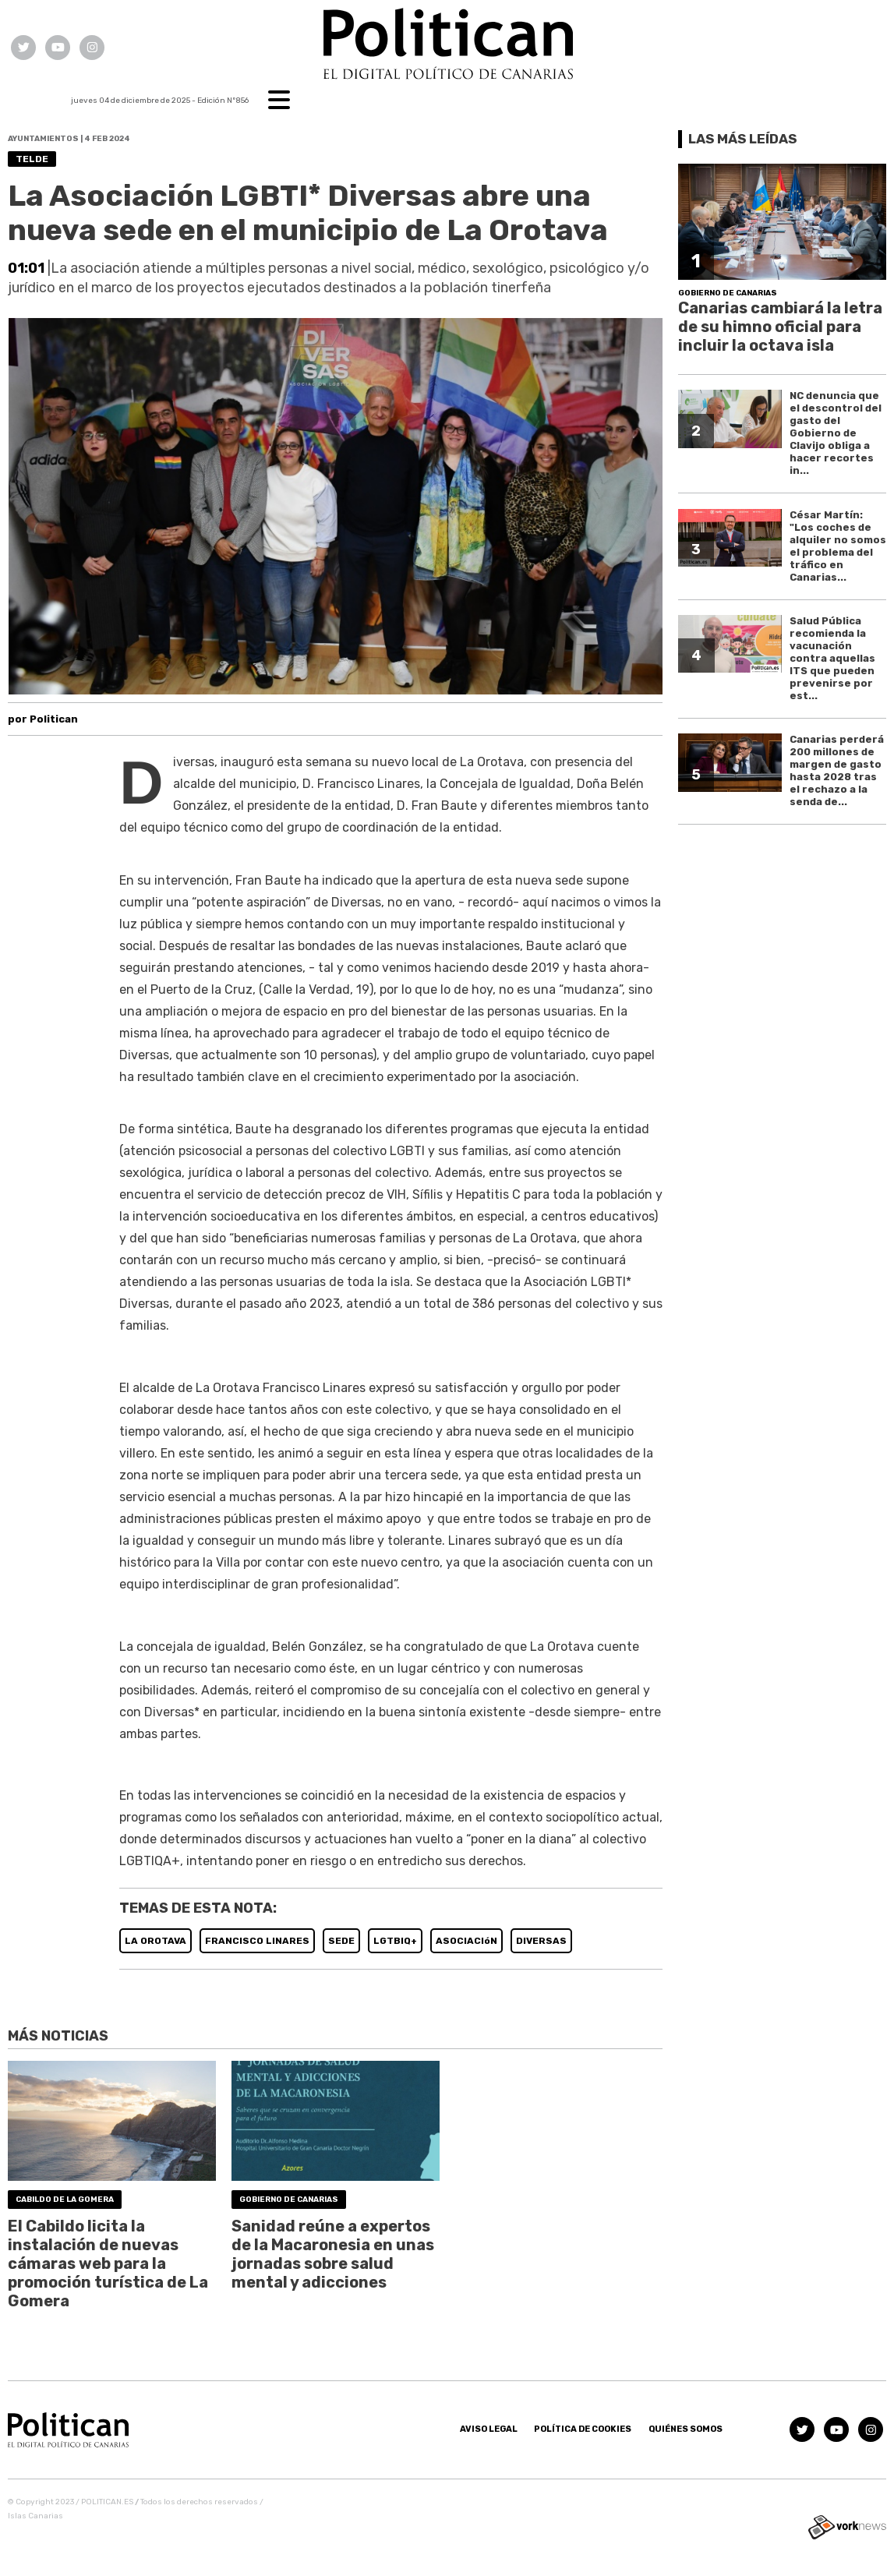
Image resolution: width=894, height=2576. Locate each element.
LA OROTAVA (155, 1940)
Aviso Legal (489, 2429)
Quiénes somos (685, 2429)
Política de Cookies (582, 2429)
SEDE (341, 1940)
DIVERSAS (541, 1940)
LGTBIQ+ (395, 1940)
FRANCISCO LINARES (257, 1940)
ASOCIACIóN (466, 1940)
